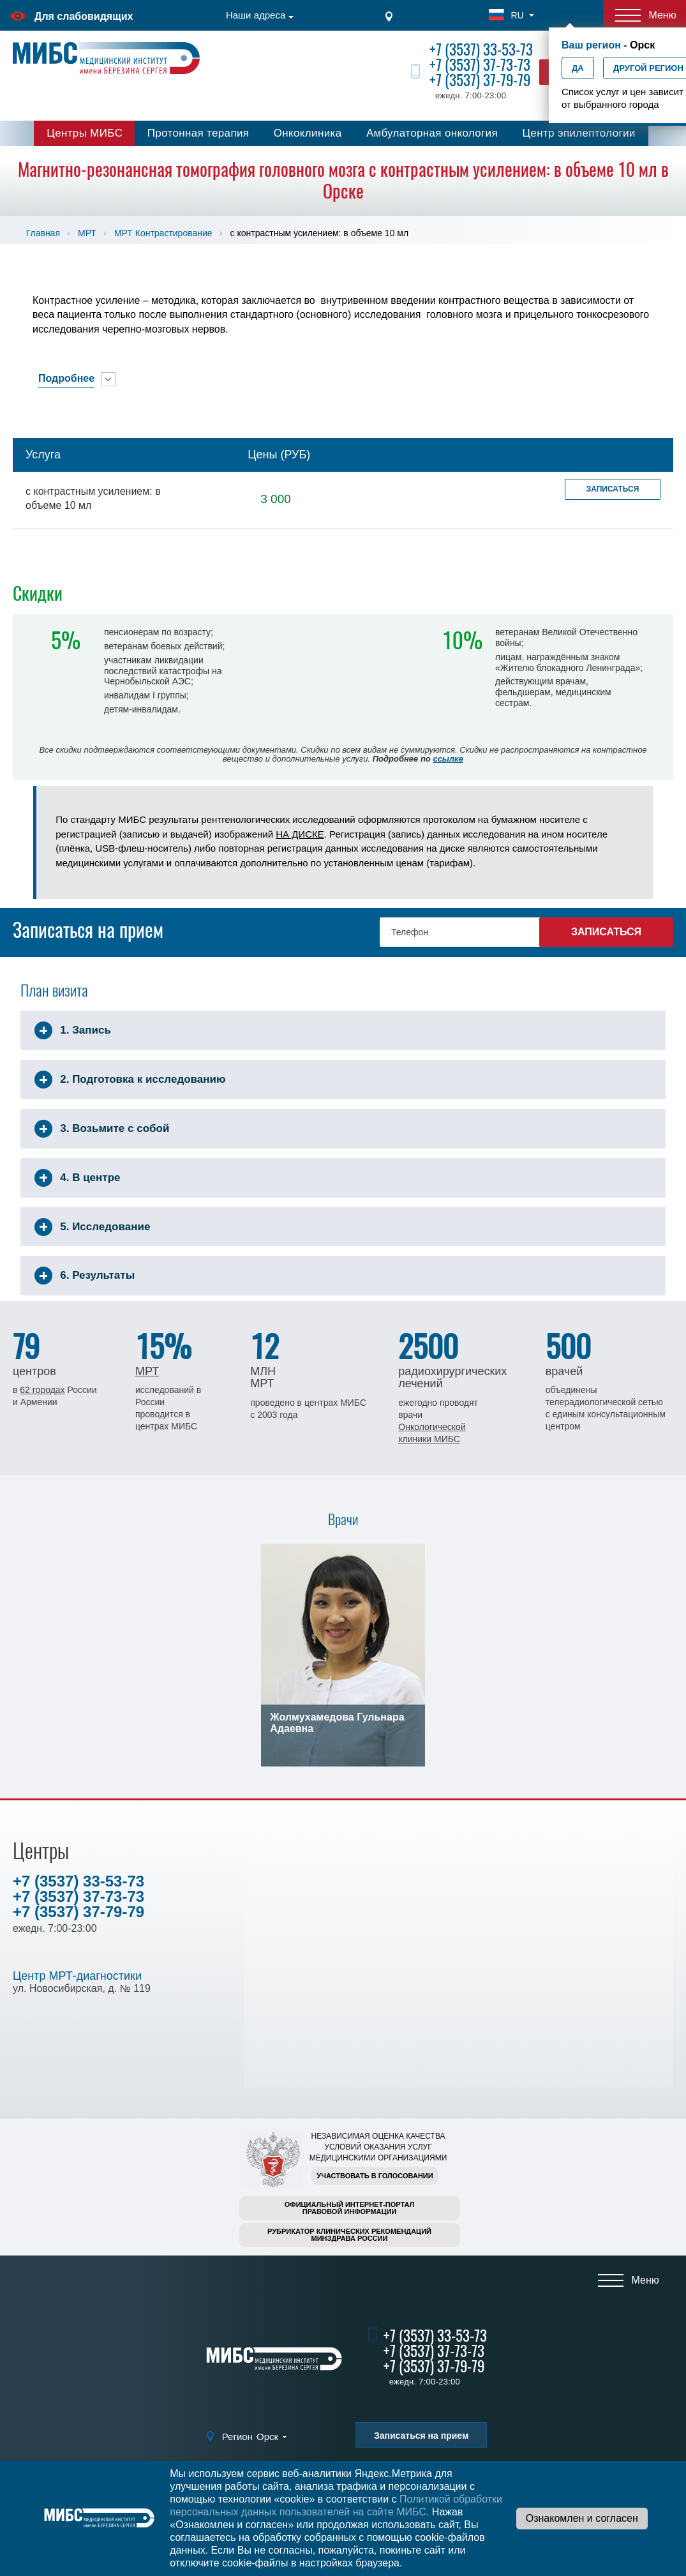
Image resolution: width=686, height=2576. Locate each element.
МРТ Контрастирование (163, 233)
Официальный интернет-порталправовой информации (350, 2208)
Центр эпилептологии (578, 133)
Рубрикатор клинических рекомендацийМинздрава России (349, 2234)
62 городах (42, 1390)
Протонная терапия (198, 133)
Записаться (612, 489)
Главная (43, 233)
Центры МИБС (85, 133)
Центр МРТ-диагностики (77, 1976)
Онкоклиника (308, 133)
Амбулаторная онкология (432, 133)
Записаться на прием (421, 2435)
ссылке (448, 759)
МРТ (87, 233)
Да (578, 68)
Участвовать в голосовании (375, 2176)
